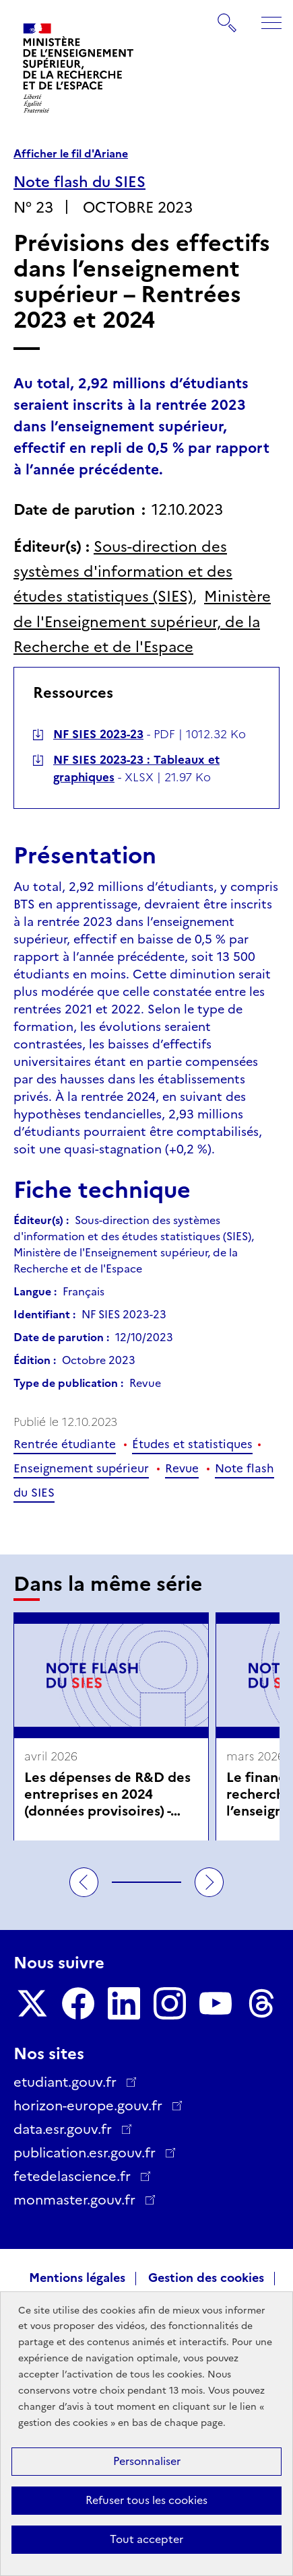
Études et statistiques (192, 1444)
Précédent (84, 1882)
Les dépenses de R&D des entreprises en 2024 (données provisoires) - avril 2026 (107, 1793)
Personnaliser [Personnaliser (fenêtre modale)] (147, 2461)
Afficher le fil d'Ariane (70, 154)
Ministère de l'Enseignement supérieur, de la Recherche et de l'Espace (142, 621)
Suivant (209, 1882)
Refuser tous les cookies (146, 2500)
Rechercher (227, 16)
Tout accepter (146, 2539)
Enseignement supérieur (81, 1468)
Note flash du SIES (79, 182)
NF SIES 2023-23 (98, 734)
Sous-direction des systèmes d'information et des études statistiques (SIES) (122, 572)
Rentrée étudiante (64, 1444)
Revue (182, 1468)
